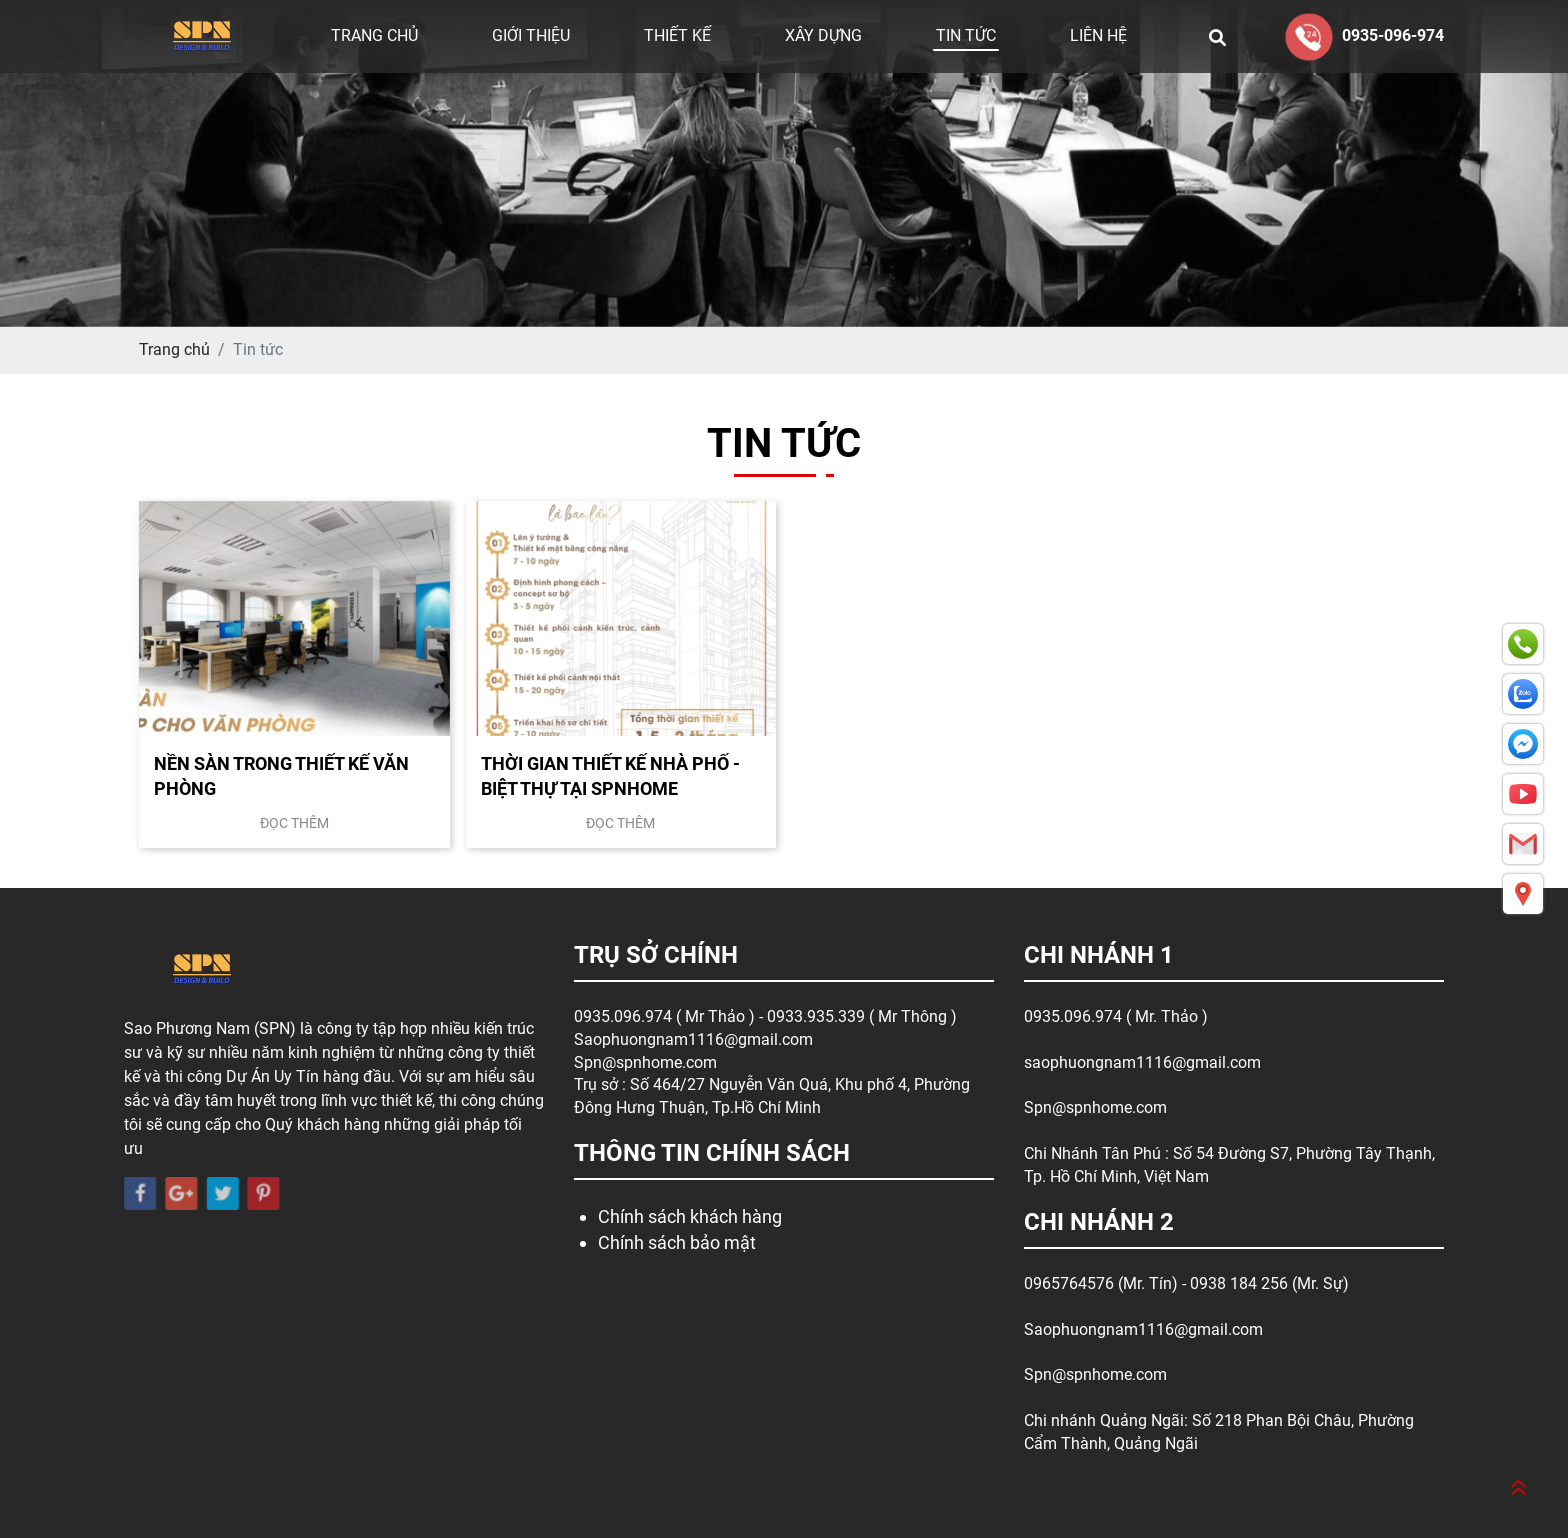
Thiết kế (677, 35)
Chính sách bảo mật (677, 1242)
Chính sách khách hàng (690, 1216)
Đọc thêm (294, 823)
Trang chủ (374, 35)
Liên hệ (1098, 35)
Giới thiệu (531, 35)
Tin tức (966, 35)
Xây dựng (823, 35)
